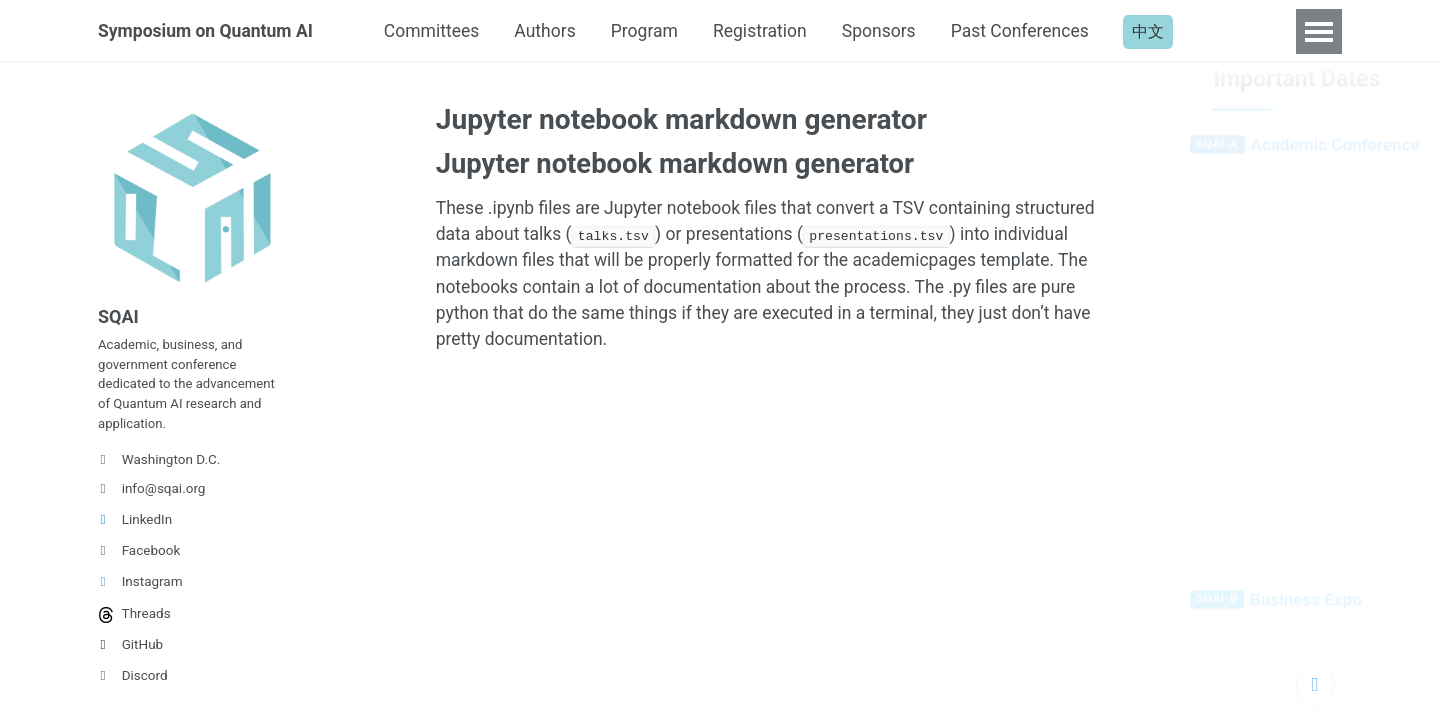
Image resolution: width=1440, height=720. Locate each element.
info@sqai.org (151, 498)
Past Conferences (1044, 31)
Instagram (140, 591)
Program (658, 31)
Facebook (139, 560)
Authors (556, 31)
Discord (133, 685)
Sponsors (899, 31)
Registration (777, 31)
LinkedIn (135, 529)
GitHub (130, 654)
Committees (440, 31)
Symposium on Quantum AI (208, 31)
